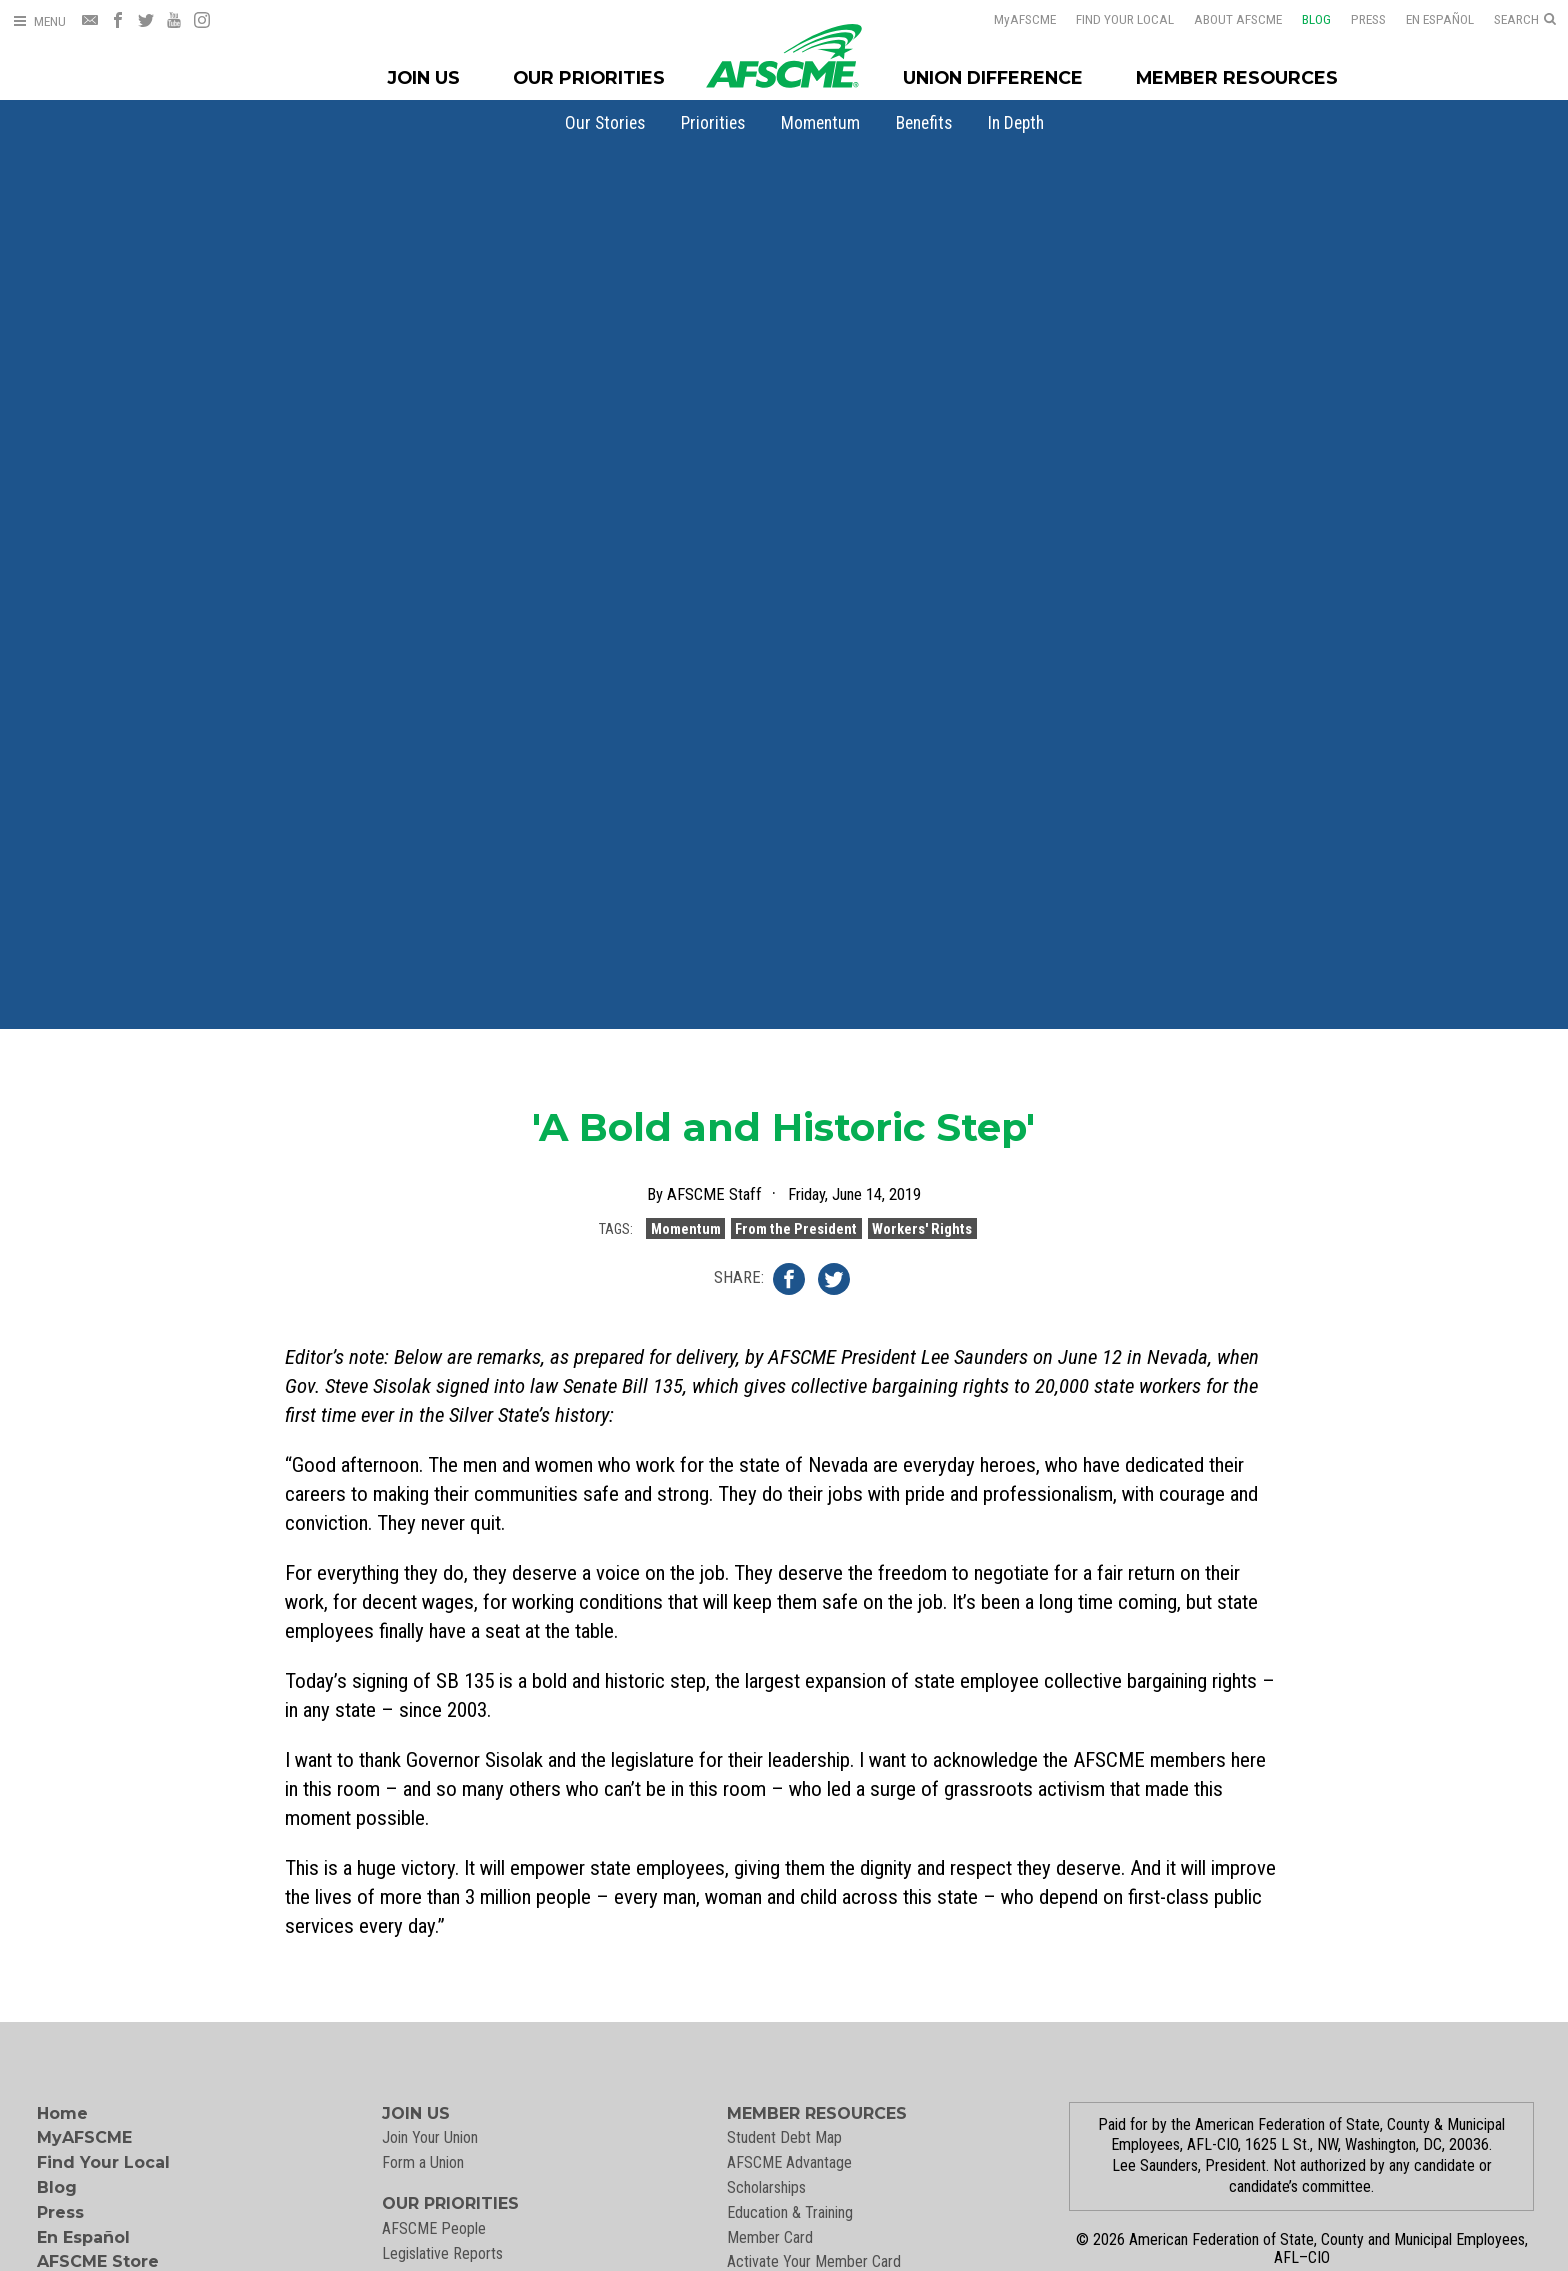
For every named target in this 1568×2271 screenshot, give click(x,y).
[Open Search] (1525, 20)
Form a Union (423, 2162)
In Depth (1016, 123)
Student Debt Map (784, 2137)
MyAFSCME (84, 2137)
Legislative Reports (442, 2253)
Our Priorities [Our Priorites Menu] (589, 77)
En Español (1440, 19)
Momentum (820, 123)
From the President (796, 1234)
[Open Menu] (39, 21)
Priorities (713, 123)
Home (62, 2113)
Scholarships (766, 2187)
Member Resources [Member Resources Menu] (1237, 77)
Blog (1316, 19)
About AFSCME (1238, 19)
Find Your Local (1125, 19)
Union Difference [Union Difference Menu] (993, 77)
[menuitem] (605, 123)
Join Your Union (430, 2137)
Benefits (924, 123)
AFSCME (1025, 19)
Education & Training (790, 2212)
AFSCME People (434, 2228)
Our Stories (605, 123)
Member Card (770, 2237)
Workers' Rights (922, 1234)
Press (1368, 19)
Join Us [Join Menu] (424, 77)
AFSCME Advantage (789, 2162)
